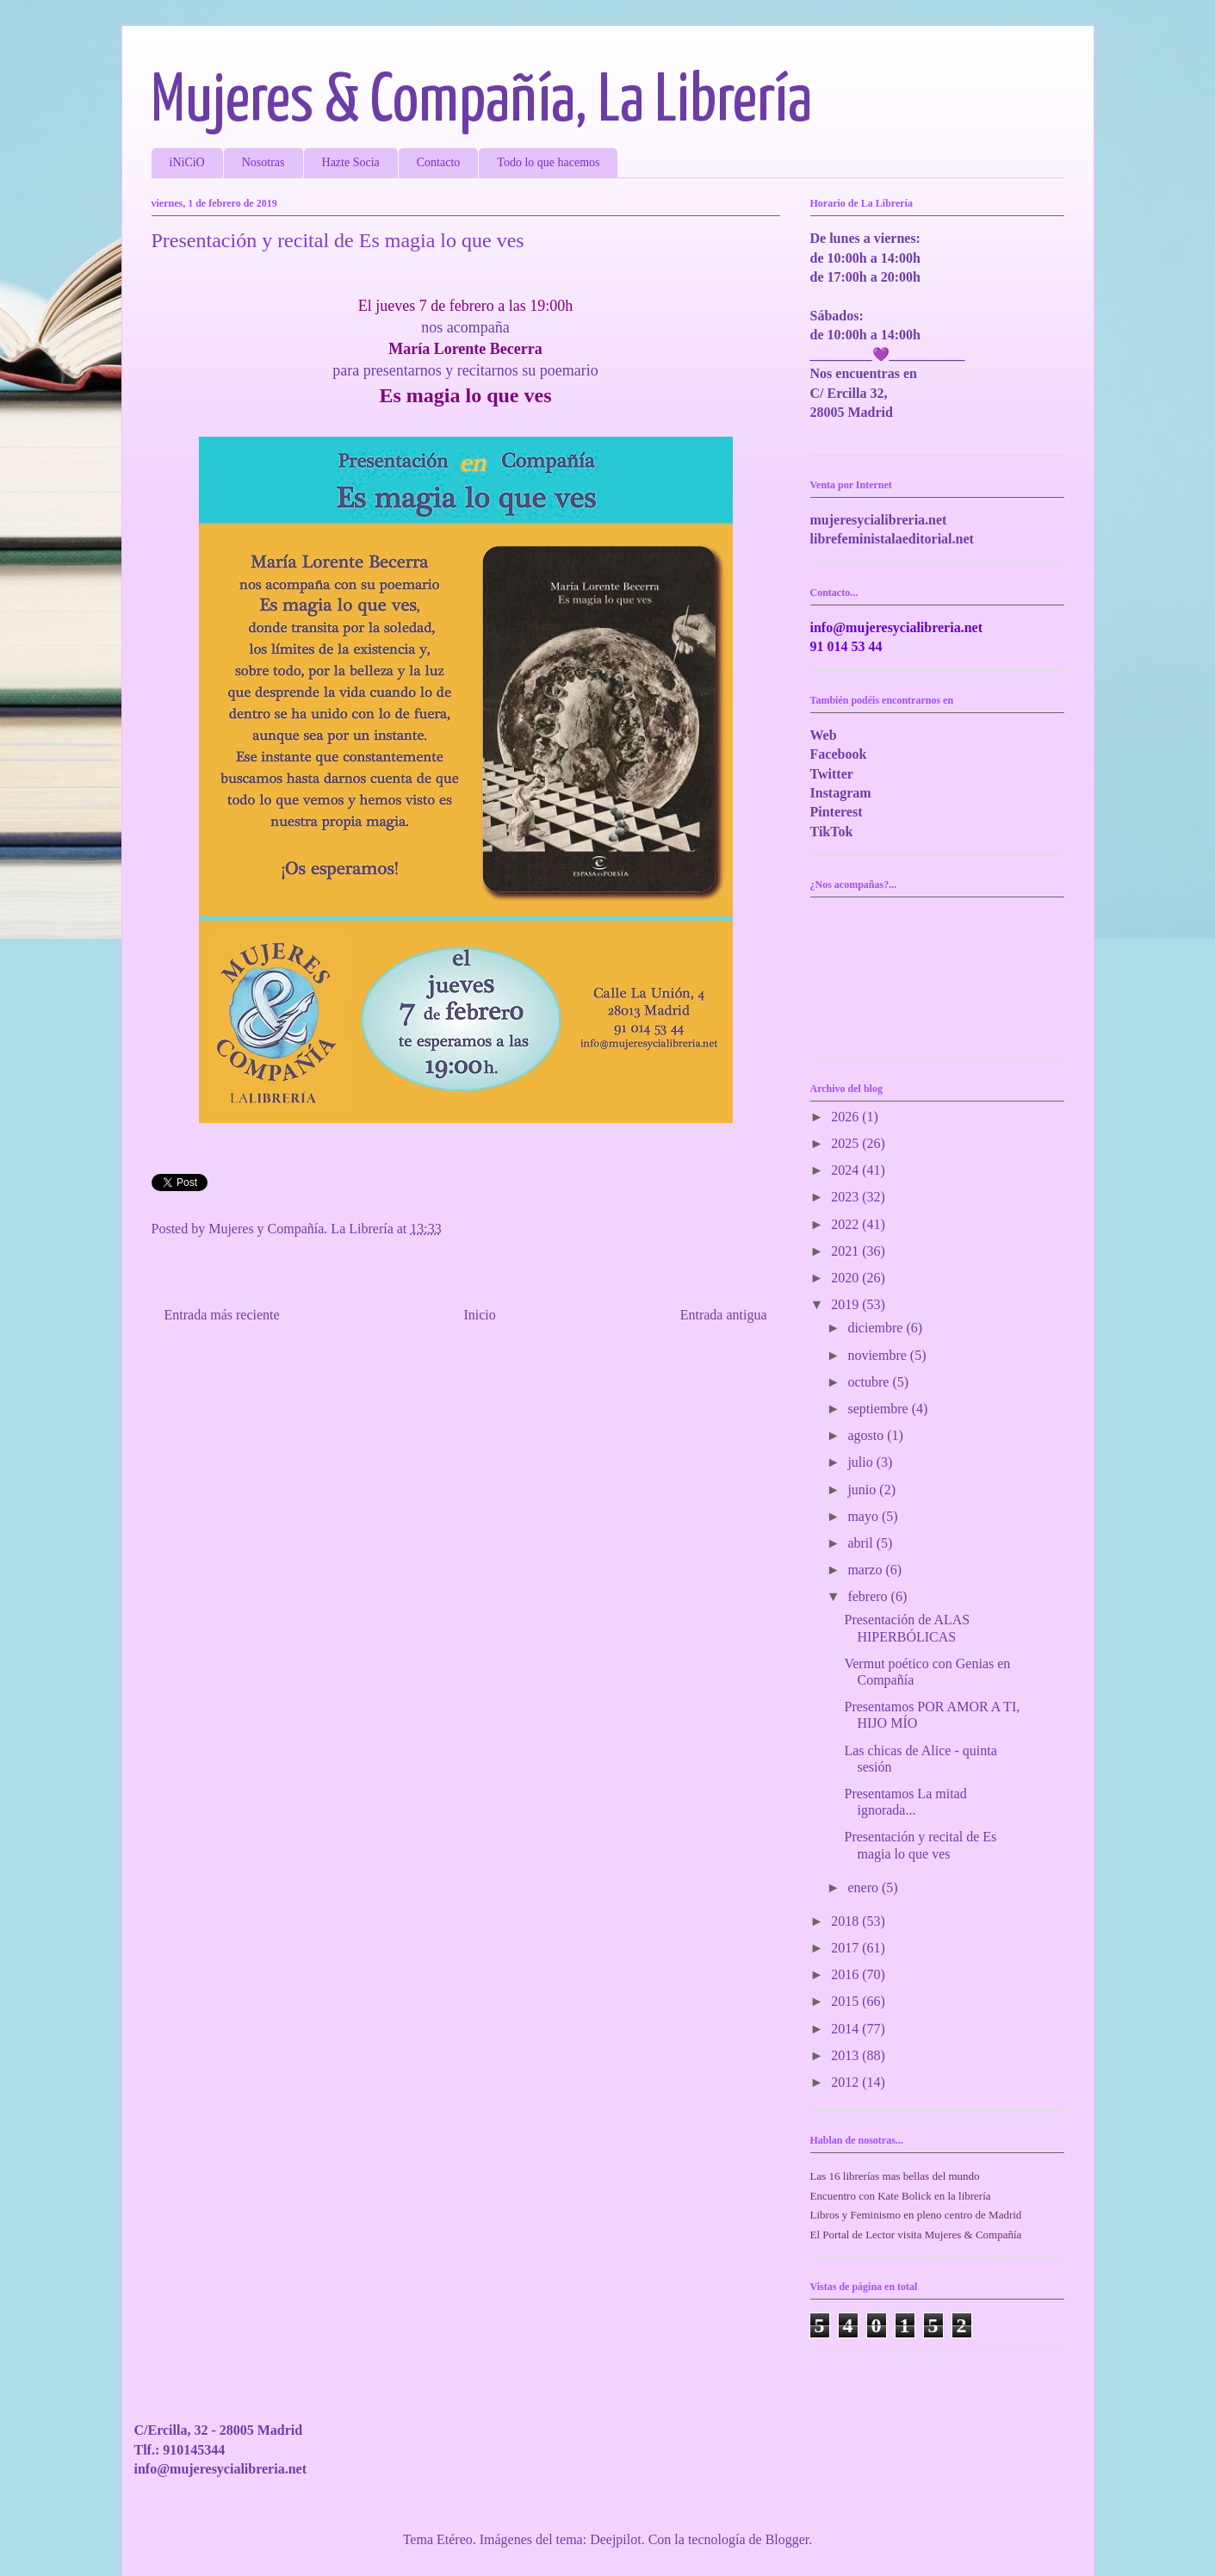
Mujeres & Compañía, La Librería (482, 102)
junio (863, 1489)
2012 (846, 2082)
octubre (869, 1382)
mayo (864, 1516)
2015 (846, 2001)
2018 (846, 1921)
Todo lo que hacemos (548, 162)
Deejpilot (616, 2539)
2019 (846, 1304)
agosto (867, 1435)
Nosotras (263, 162)
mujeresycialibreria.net (878, 519)
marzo (866, 1569)
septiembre (879, 1408)
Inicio (479, 1314)
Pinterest (836, 811)
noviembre (878, 1355)
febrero (868, 1596)
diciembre (876, 1327)
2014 (846, 2028)
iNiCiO (187, 162)
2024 (846, 1170)
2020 (846, 1277)
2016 (846, 1974)
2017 (846, 1947)
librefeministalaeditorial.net (892, 538)
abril (861, 1543)
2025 (846, 1143)
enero (864, 1887)
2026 (846, 1116)
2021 (846, 1251)
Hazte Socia (351, 162)
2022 (846, 1224)
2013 (846, 2055)
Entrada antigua (723, 1314)
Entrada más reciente (222, 1314)
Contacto (439, 162)
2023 (846, 1196)
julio (861, 1462)
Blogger (787, 2539)
